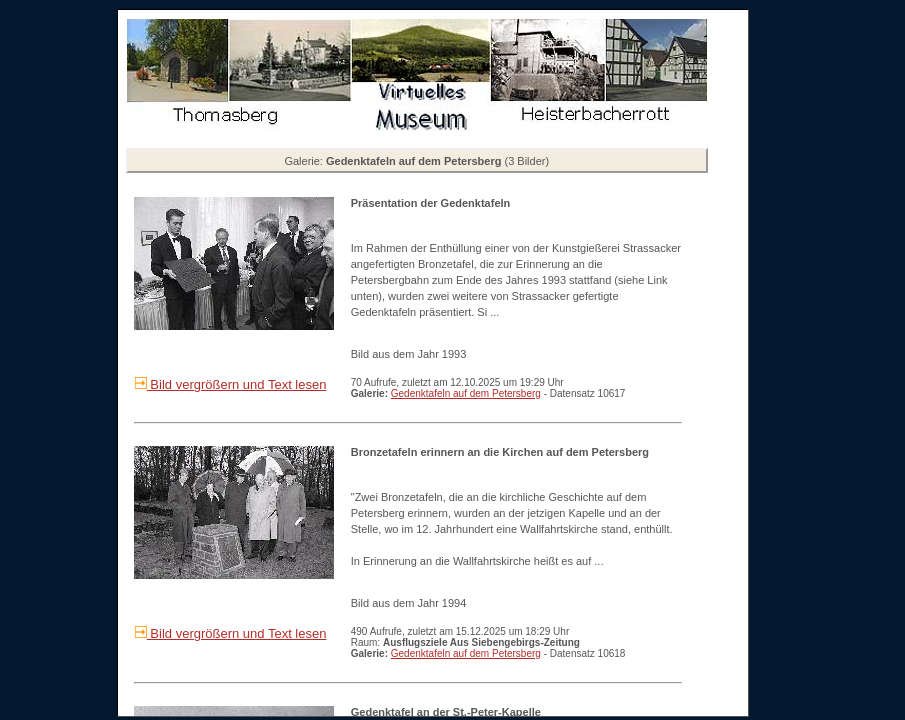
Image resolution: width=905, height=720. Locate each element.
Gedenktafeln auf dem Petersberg (466, 393)
